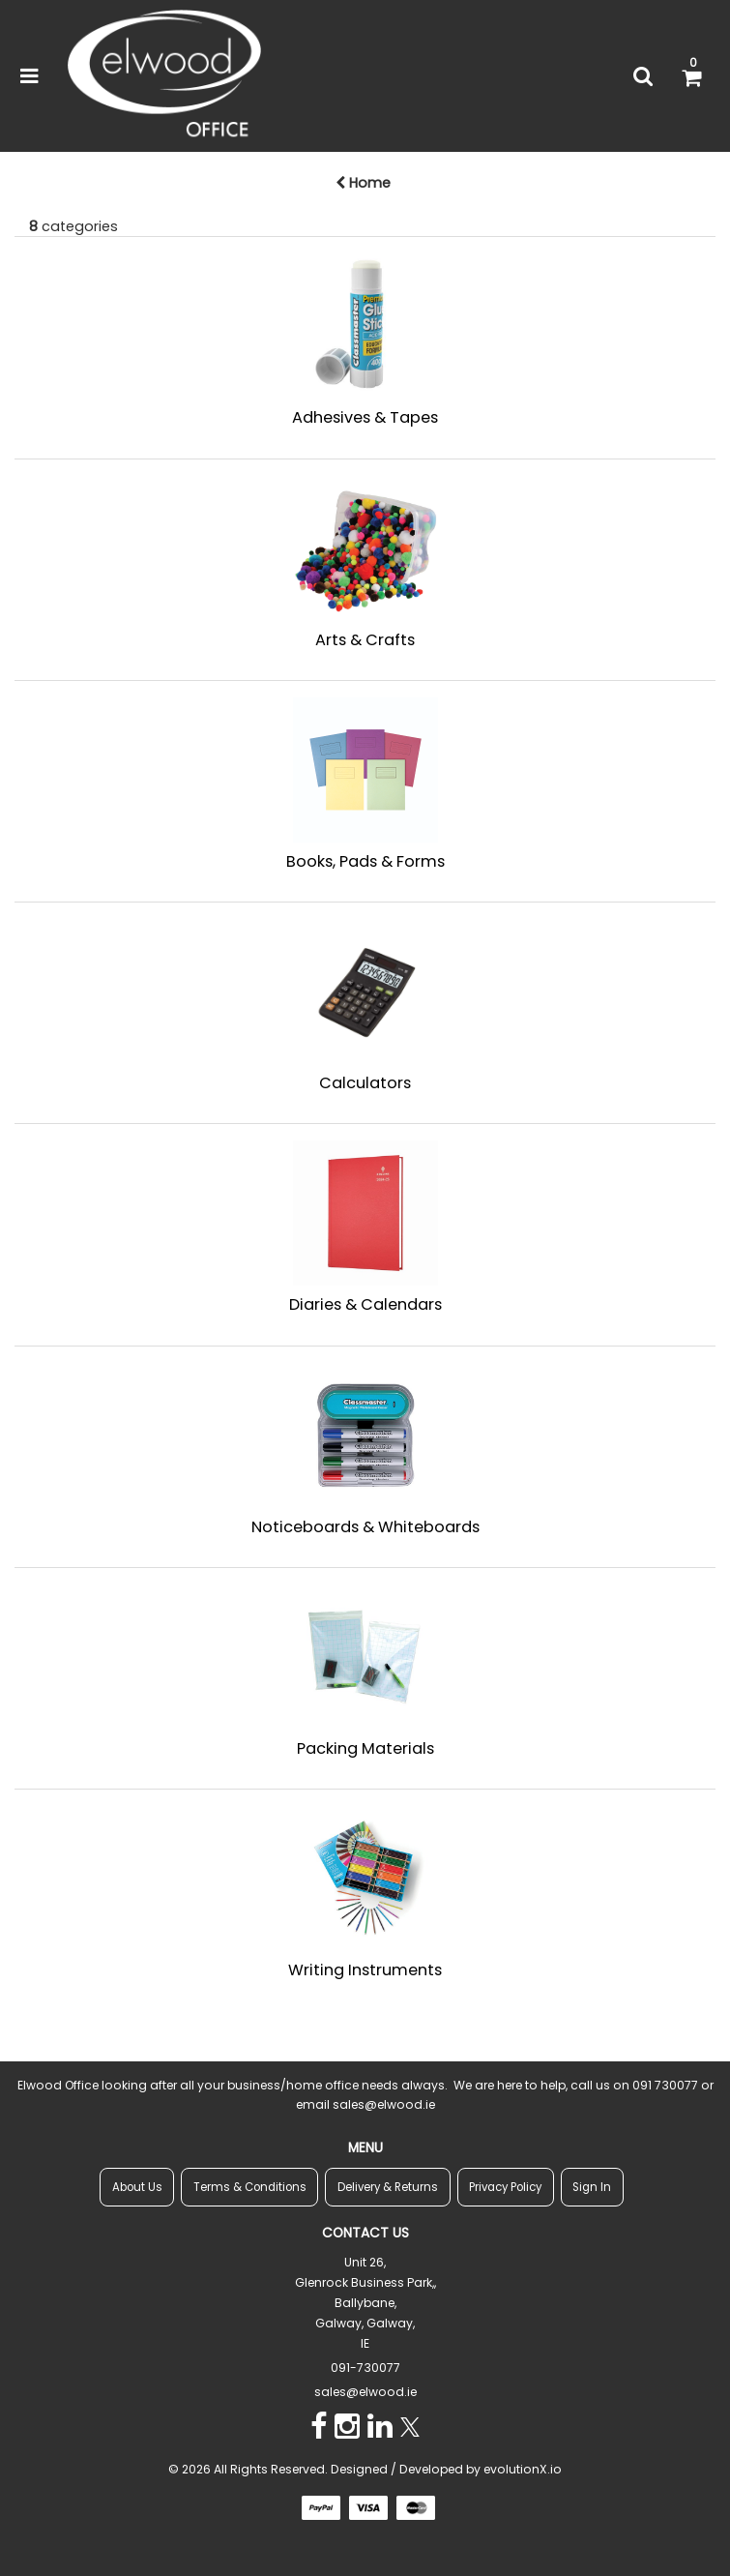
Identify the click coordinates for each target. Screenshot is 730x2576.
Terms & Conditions (250, 2187)
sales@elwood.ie (365, 2392)
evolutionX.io (522, 2469)
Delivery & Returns (387, 2187)
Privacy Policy (505, 2187)
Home (363, 182)
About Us (137, 2187)
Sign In (591, 2187)
